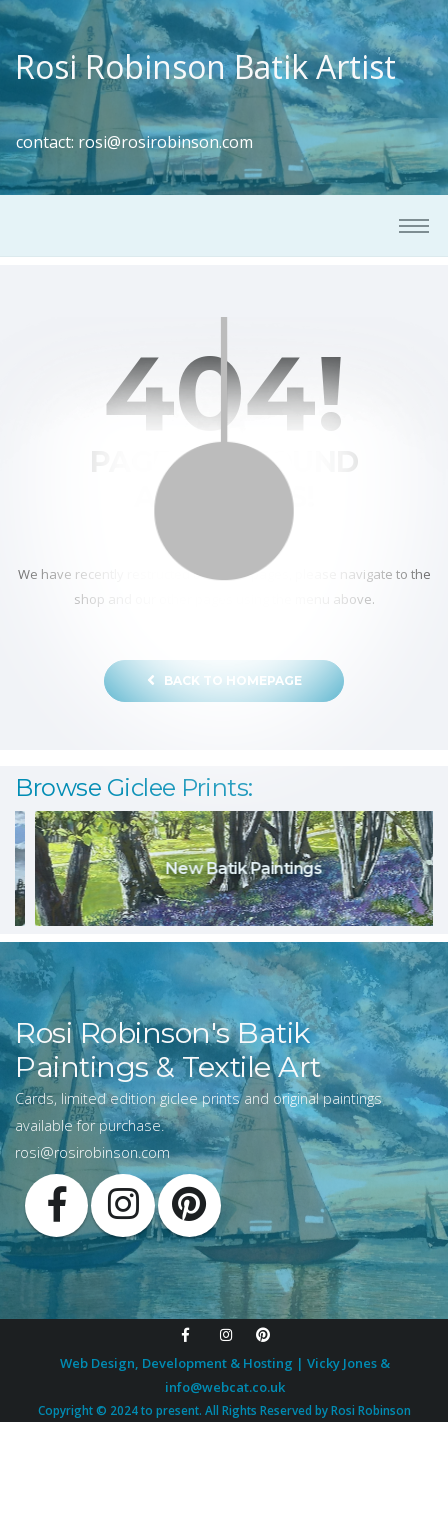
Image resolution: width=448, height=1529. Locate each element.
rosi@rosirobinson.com (165, 142)
